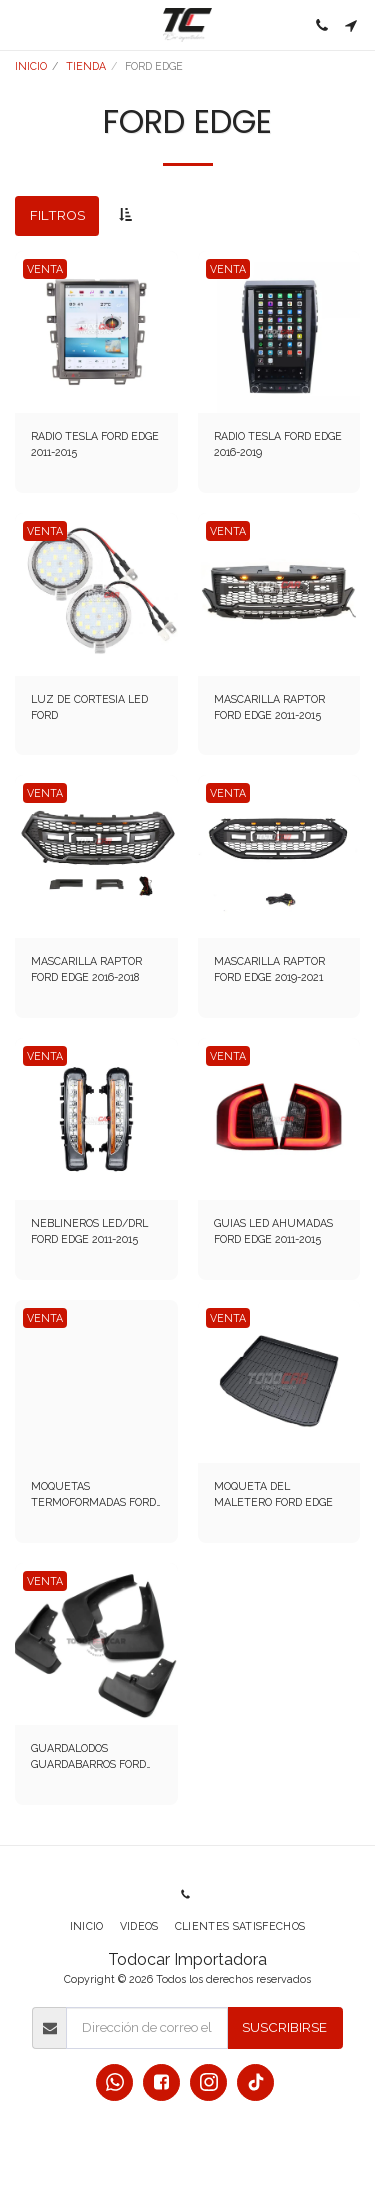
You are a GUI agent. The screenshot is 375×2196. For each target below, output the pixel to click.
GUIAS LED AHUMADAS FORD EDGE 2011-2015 (273, 1231)
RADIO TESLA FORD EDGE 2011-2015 (95, 444)
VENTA (45, 269)
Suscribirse (284, 2027)
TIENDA (86, 66)
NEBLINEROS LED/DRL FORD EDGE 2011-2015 (89, 1231)
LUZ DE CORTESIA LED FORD (89, 707)
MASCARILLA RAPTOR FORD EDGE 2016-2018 (86, 969)
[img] (96, 332)
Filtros (57, 215)
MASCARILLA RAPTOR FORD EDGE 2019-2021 (269, 969)
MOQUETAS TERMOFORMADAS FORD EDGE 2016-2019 (93, 1495)
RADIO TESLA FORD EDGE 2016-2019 (278, 444)
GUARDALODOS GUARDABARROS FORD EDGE (88, 1757)
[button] (22, 25)
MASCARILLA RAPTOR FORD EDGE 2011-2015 (269, 707)
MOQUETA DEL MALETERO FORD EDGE (273, 1494)
